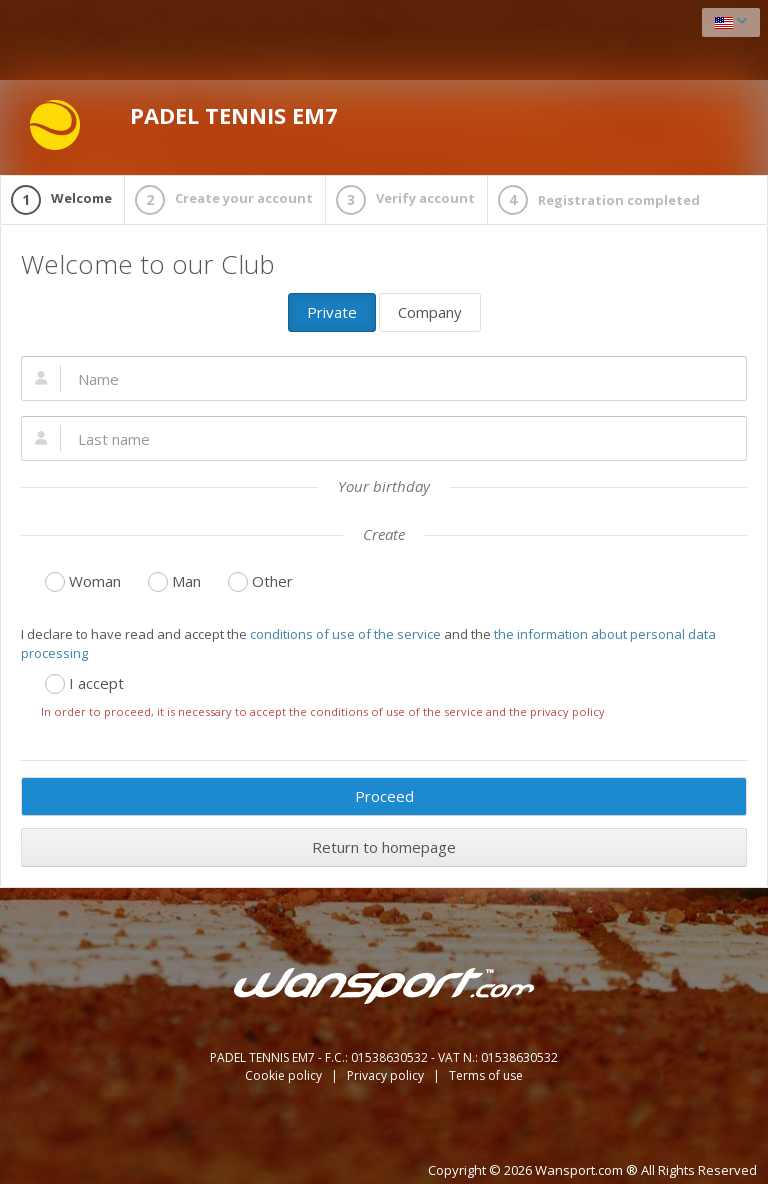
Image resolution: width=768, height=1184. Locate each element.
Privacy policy (387, 1075)
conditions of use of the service (345, 634)
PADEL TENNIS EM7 (184, 125)
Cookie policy (285, 1075)
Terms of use (486, 1075)
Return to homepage (384, 847)
